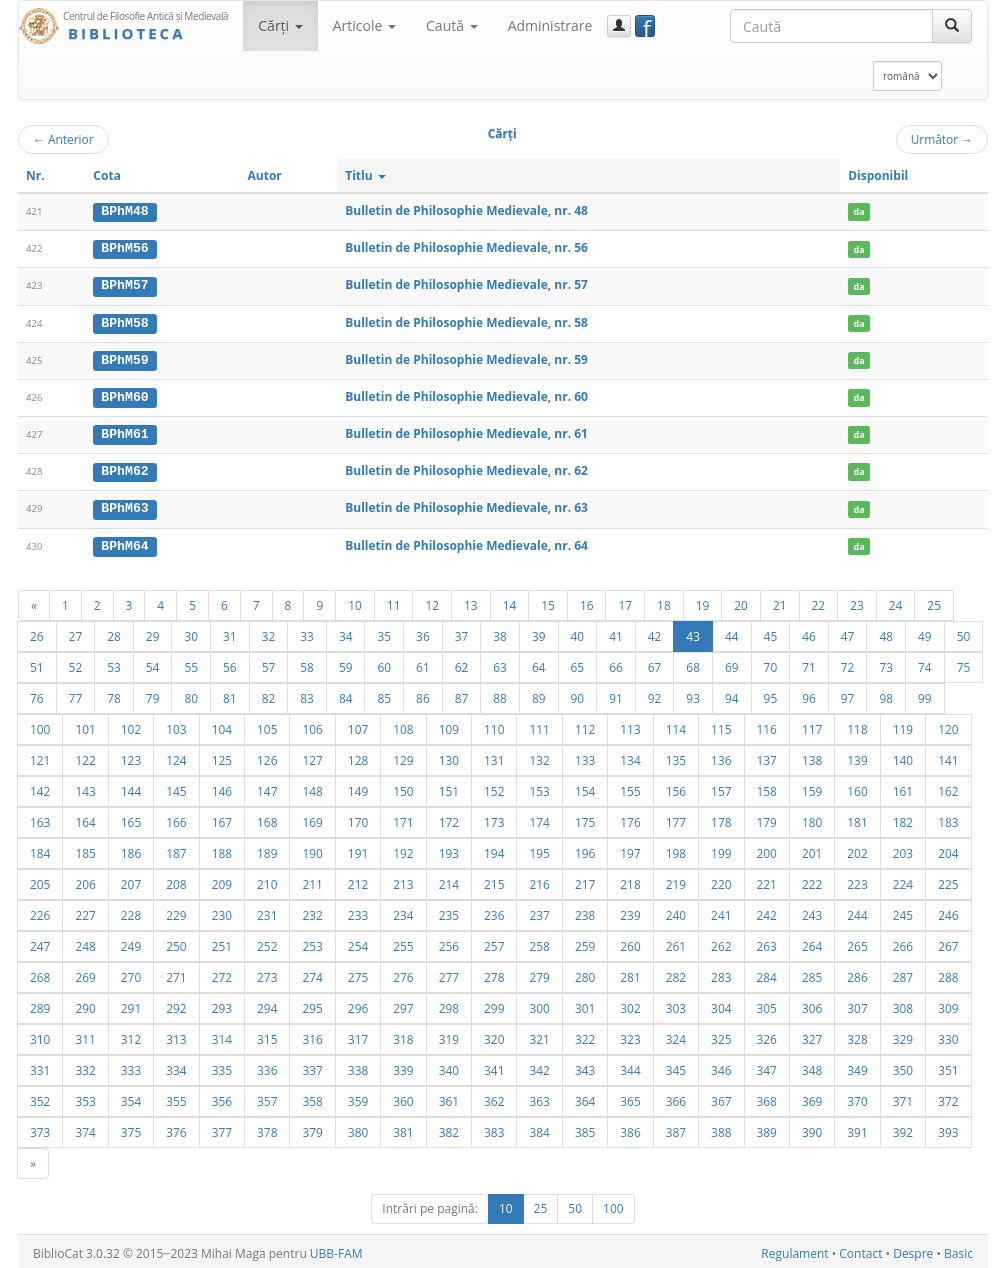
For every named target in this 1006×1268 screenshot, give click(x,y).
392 (903, 1128)
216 (539, 880)
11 (394, 601)
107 (358, 725)
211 (312, 880)
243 (812, 911)
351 (948, 1066)
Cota (107, 175)
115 (721, 725)
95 (771, 694)
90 (578, 694)
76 (37, 694)
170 (358, 818)
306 (812, 1004)
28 (114, 632)
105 (267, 725)
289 (40, 1004)
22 (819, 601)
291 (131, 1004)
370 (857, 1097)
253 (312, 942)
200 (767, 849)
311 (85, 1035)
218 (630, 880)
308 (903, 1004)
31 (230, 632)
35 (384, 632)
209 (222, 880)
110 (494, 725)
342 (539, 1066)
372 (948, 1097)
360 (403, 1097)
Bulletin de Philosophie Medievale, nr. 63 (466, 504)
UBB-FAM (336, 1249)
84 (346, 694)
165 (131, 818)
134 (630, 756)
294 (267, 1004)
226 (40, 911)
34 (346, 632)
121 (40, 756)
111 (539, 725)
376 (176, 1128)
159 (812, 787)
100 (40, 725)
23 (857, 601)
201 (812, 849)
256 (449, 942)
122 (85, 756)
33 (307, 632)
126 (267, 756)
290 (85, 1004)
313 (176, 1035)
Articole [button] (364, 25)
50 (964, 632)
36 (423, 632)
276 (403, 973)
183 (948, 818)
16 (587, 601)
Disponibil (878, 175)
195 (539, 849)
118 (857, 725)
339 (403, 1066)
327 (812, 1035)
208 (176, 880)
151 (449, 787)
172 (449, 818)
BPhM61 (124, 432)
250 (176, 942)
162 (948, 787)
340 (449, 1066)
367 (721, 1097)
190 (312, 849)
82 (269, 694)
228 (131, 911)
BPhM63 (124, 505)
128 (358, 756)
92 (655, 694)
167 (222, 818)
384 (539, 1128)
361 (449, 1097)
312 (131, 1035)
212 (358, 880)
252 (267, 942)
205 (40, 880)
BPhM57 (124, 285)
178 (721, 818)
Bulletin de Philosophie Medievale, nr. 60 (466, 394)
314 (222, 1035)
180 (812, 818)
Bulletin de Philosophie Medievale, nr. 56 (466, 247)
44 (732, 632)
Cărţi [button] (280, 25)
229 (176, 911)
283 (721, 973)
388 (721, 1128)
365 (630, 1097)
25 (934, 601)
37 (462, 632)
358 (312, 1097)
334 (176, 1066)
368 (767, 1097)
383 (494, 1128)
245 (903, 911)
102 (131, 725)
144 (131, 787)
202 (857, 849)
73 (886, 663)
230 (222, 911)
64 (539, 663)
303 (676, 1004)
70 (771, 663)
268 (40, 973)
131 (494, 756)
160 (857, 787)
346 (721, 1066)
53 (114, 663)
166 (176, 818)
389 (767, 1128)
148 (312, 787)
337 (312, 1066)
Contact (860, 1249)
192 (403, 849)
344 (630, 1066)
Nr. (35, 175)
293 (222, 1004)
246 (948, 911)
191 (358, 849)
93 (693, 694)
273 (267, 973)
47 (848, 632)
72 (848, 663)
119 (903, 725)
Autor (265, 175)
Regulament (794, 1249)
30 (191, 632)
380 (358, 1128)
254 (358, 942)
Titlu (365, 175)
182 (903, 818)
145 (176, 787)
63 (500, 663)
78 (114, 694)
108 (403, 725)
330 (948, 1035)
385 (585, 1128)
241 (721, 911)
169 (312, 818)
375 (131, 1128)
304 (721, 1004)
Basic (958, 1249)
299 (494, 1004)
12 (432, 601)
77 (76, 694)
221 (767, 880)
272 (222, 973)
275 (358, 973)
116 (767, 725)
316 (312, 1035)
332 (85, 1066)
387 (676, 1128)
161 (903, 787)
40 (578, 632)
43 (693, 632)
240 (676, 911)
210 (267, 880)
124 (176, 756)
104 (222, 725)
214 (449, 880)
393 (948, 1128)
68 (693, 663)
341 (494, 1066)
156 (676, 787)
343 (585, 1066)
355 (176, 1097)
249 (131, 942)
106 (312, 725)
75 (964, 663)
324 (676, 1035)
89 (539, 694)
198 (676, 849)
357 (267, 1097)
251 (222, 942)
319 (449, 1035)
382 (449, 1128)
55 (191, 663)
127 (312, 756)
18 (664, 601)
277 (449, 973)
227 (85, 911)
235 (449, 911)
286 (857, 973)
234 (403, 911)
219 (676, 880)
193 (449, 849)
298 (449, 1004)
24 (896, 601)
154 (585, 787)
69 (732, 663)
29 (153, 632)
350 (903, 1066)
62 (462, 663)
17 (625, 601)
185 (85, 849)
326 (767, 1035)
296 (358, 1004)
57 (269, 663)
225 (948, 880)
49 (925, 632)
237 (539, 911)
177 (676, 818)
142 (40, 787)
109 (449, 725)
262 (721, 942)
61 (423, 663)
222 (812, 880)
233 (358, 911)
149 (358, 787)
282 (676, 973)
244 (857, 911)
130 (449, 756)
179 (767, 818)
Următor (942, 139)
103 (176, 725)
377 (222, 1128)
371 (903, 1097)
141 (948, 756)
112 (585, 725)
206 (85, 880)
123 (131, 756)
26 (37, 632)
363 (539, 1097)
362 (494, 1097)
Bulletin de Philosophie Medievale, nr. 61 (466, 431)
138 (812, 756)
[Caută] (952, 26)
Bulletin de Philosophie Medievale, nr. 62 (466, 468)
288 (948, 973)
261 (676, 942)
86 (423, 694)
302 (630, 1004)
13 (471, 601)
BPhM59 (124, 358)
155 (630, 787)
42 (655, 632)
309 (948, 1004)
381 (403, 1128)
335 (222, 1066)
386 (630, 1128)
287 (903, 973)
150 (403, 787)
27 (76, 632)
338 (358, 1066)
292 (176, 1004)
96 (809, 694)
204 (948, 849)
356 (222, 1097)
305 (767, 1004)
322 (585, 1035)
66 (616, 663)
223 (857, 880)
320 (494, 1035)
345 (676, 1066)
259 (585, 942)
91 (616, 694)
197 (630, 849)
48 (886, 632)
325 (721, 1035)
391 (857, 1128)
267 (948, 942)
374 (85, 1128)
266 (903, 942)
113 (630, 725)
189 (267, 849)
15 (548, 601)
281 (630, 973)
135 (676, 756)
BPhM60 (124, 395)
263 (767, 942)
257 (494, 942)
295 (312, 1004)
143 (85, 787)
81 (230, 694)
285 (812, 973)
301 (585, 1004)
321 (539, 1035)
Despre (913, 1249)
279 (539, 973)
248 (85, 942)
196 (585, 849)
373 (40, 1128)
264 (812, 942)
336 (267, 1066)
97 (848, 694)
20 (741, 601)
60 (384, 663)
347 (767, 1066)
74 (925, 663)
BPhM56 (124, 248)
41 (616, 632)
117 (812, 725)
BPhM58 (124, 321)
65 (578, 663)
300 (539, 1004)
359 (358, 1097)
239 (630, 911)
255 (403, 942)
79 (153, 694)
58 (307, 663)
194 (494, 849)
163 (40, 818)
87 (462, 694)
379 (312, 1128)
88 (500, 694)
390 (812, 1128)
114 (676, 725)
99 (925, 694)
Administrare (550, 25)
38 (500, 632)
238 (585, 911)
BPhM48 (124, 211)
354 (131, 1097)
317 (358, 1035)
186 (131, 849)
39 (539, 632)
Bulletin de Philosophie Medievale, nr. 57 (466, 284)
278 (494, 973)
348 (812, 1066)
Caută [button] (452, 25)
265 (857, 942)
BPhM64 (124, 542)
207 (131, 880)
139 (857, 756)
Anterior (63, 139)
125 (222, 756)
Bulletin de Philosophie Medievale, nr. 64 (466, 541)
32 (269, 632)
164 (85, 818)
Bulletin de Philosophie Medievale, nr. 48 (466, 210)
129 (403, 756)
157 (721, 787)
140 (903, 756)
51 (37, 663)
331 (40, 1066)
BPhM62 (124, 469)
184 (40, 849)
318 (403, 1035)
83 (307, 694)
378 (267, 1128)
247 (40, 942)
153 (539, 787)
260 (630, 942)
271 (176, 973)
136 (721, 756)
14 (510, 601)
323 (630, 1035)
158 (767, 787)
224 (903, 880)
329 (903, 1035)
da (859, 211)
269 (85, 973)
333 (131, 1066)
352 (40, 1097)
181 (857, 818)
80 (191, 694)
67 (655, 663)
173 (494, 818)
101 (85, 725)
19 (703, 601)
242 (767, 911)
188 (222, 849)
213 (403, 880)
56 (230, 663)
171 (403, 818)
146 (222, 787)
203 (903, 849)
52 (76, 663)
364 (585, 1097)
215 (494, 880)
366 (676, 1097)
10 (355, 601)
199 (721, 849)
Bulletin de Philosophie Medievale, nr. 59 (466, 357)
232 (312, 911)
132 (539, 756)
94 (732, 694)
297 (403, 1004)
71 (809, 663)
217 (585, 880)
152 (494, 787)
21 (780, 601)
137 (767, 756)
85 (384, 694)
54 (153, 663)
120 (948, 725)
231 (267, 911)
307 (857, 1004)
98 (886, 694)
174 (539, 818)
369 (812, 1097)
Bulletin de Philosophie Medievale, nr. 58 (466, 320)
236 (494, 911)
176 (630, 818)
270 (131, 973)
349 (857, 1066)
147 (267, 787)
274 (312, 973)
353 (85, 1097)
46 (809, 632)
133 (585, 756)
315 (267, 1035)
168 (267, 818)
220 (721, 880)
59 (346, 663)
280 (585, 973)
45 (771, 632)
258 (539, 942)
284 (767, 973)
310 (40, 1035)
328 (857, 1035)
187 (176, 849)
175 (585, 818)
